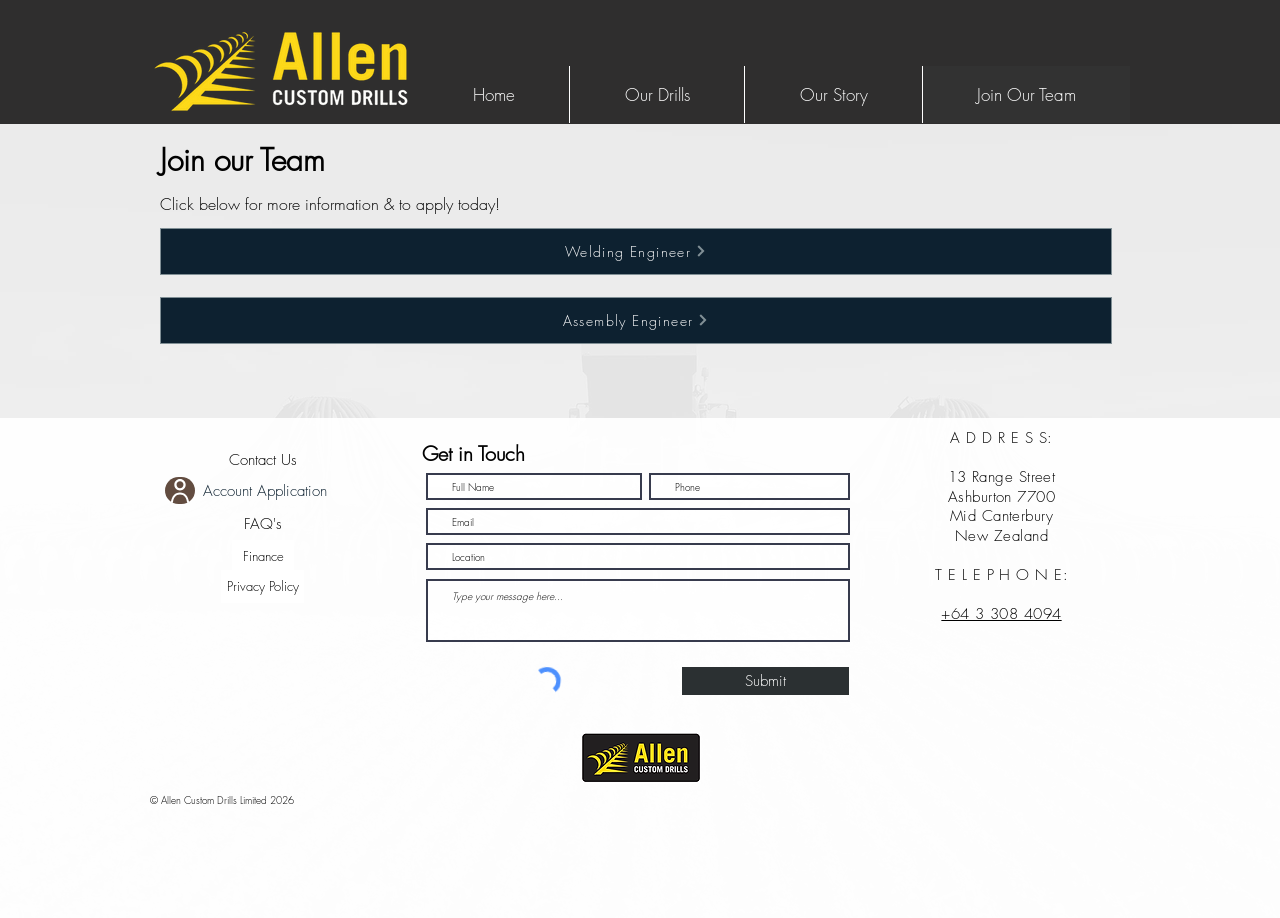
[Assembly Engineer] (636, 320)
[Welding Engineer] (636, 251)
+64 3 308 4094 (1001, 614)
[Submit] (765, 681)
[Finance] (263, 556)
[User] (180, 490)
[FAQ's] (263, 524)
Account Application (265, 491)
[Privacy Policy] (262, 586)
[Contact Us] (262, 460)
